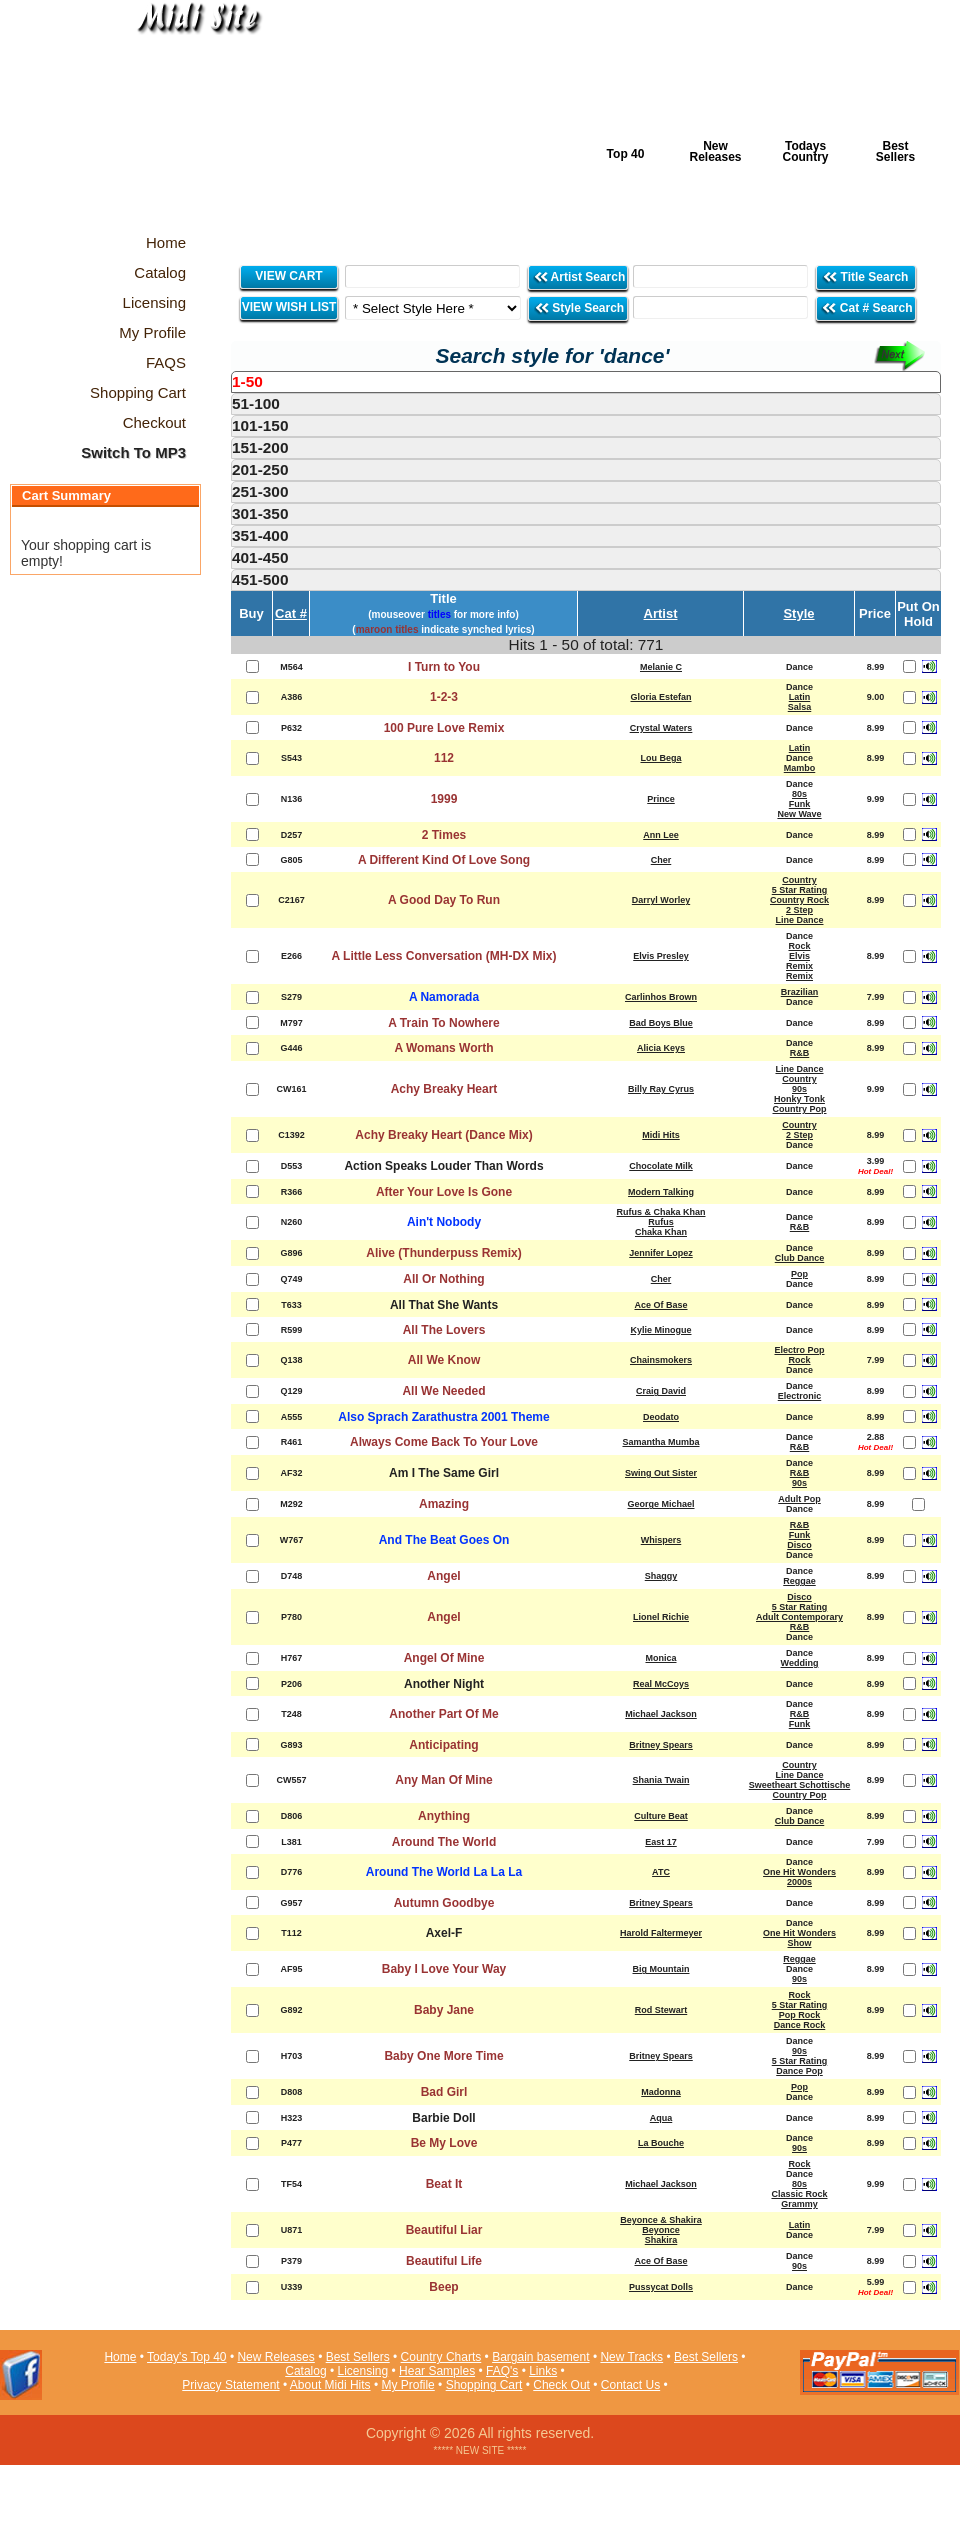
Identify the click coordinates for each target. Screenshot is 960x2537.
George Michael (660, 1504)
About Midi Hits (330, 2385)
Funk (800, 804)
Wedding (800, 1663)
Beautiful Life (444, 2261)
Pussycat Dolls (661, 2287)
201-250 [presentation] (260, 469)
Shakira (661, 2240)
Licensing (363, 2371)
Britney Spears (661, 1745)
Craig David (661, 1391)
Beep (443, 2287)
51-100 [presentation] (256, 403)
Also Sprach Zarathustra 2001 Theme (443, 1417)
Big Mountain (661, 1969)
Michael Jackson (661, 1714)
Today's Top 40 (186, 2357)
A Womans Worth (443, 1048)
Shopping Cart (484, 2385)
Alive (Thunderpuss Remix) (443, 1253)
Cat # (291, 613)
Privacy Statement (230, 2385)
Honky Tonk (799, 1099)
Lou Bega (660, 758)
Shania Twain (661, 1780)
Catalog (305, 2371)
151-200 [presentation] (260, 447)
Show (800, 1943)
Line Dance (799, 920)
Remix (799, 966)
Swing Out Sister (661, 1473)
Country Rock (799, 900)
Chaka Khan (661, 1232)
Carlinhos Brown (661, 997)
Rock (799, 946)
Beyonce (661, 2230)
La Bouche (661, 2143)
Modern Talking (661, 1192)
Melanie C (661, 667)
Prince (661, 799)
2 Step (799, 910)
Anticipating (443, 1745)
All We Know (444, 1360)
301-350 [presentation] (260, 513)
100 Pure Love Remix (444, 728)
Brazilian (800, 992)
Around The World (444, 1842)
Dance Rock (800, 2025)
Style (798, 613)
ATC (661, 1872)
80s (799, 794)
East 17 (661, 1842)
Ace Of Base (660, 1305)
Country (799, 880)
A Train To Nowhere (443, 1023)
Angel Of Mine (444, 1658)
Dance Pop (799, 2071)
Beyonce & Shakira (661, 2220)
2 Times (444, 835)
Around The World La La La (444, 1872)
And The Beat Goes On (444, 1540)
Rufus (661, 1222)
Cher (661, 860)
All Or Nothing (443, 1279)
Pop (799, 1274)
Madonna (661, 2092)
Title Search (866, 276)
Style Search (579, 307)
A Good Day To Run (444, 900)
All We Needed (443, 1391)
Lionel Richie (661, 1617)
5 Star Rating (800, 890)
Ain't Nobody (444, 1222)
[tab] (586, 382)
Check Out (561, 2385)
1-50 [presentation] (247, 381)
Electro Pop (799, 1350)
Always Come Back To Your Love (444, 1442)
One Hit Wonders (799, 1872)
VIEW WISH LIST (289, 307)
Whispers (661, 1540)
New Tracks (631, 2357)
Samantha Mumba (660, 1442)
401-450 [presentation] (260, 557)
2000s (799, 1882)
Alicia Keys (661, 1048)
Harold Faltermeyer (661, 1933)
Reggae (799, 1581)
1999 (444, 799)
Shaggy (661, 1576)
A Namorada (444, 997)
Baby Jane (444, 2010)
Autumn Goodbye (444, 1903)
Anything (444, 1816)
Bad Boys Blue (661, 1023)
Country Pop (800, 1109)
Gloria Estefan (660, 697)
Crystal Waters (661, 728)
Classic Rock (799, 2194)
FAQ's (502, 2371)
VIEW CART (288, 276)
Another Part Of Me (443, 1714)
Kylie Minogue (660, 1330)
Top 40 (626, 154)
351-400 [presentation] (260, 535)
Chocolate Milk (661, 1166)
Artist (661, 613)
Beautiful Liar (444, 2230)
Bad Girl (444, 2092)
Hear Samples (437, 2371)
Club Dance (800, 1258)
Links (543, 2371)
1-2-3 (444, 697)
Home (120, 2357)
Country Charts (441, 2357)
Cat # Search (866, 307)
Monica (660, 1658)
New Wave (799, 814)
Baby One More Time (443, 2056)
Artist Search (579, 276)
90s (799, 1089)
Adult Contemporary (799, 1617)
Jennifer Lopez (661, 1253)
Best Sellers (895, 151)
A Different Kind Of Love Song (444, 860)
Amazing (444, 1504)
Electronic (800, 1396)
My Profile (407, 2385)
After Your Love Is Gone (444, 1192)
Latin (800, 697)
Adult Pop (799, 1499)
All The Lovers (444, 1330)
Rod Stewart (661, 2010)
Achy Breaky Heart (444, 1089)
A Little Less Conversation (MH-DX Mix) (444, 956)
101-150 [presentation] (260, 425)
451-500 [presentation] (260, 579)
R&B (800, 1053)
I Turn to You (444, 667)
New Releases (715, 151)
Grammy (799, 2204)
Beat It (444, 2184)
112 (444, 758)
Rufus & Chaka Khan (660, 1212)
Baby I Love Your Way (444, 1969)
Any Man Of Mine (443, 1780)
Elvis (799, 956)
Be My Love (444, 2143)
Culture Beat (661, 1816)
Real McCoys (661, 1684)
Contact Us (630, 2385)
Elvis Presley (661, 956)
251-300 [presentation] (260, 491)
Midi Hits (186, 121)
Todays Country (806, 151)
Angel (443, 1576)
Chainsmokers (661, 1360)
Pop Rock (800, 2015)
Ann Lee (661, 835)
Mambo (800, 768)
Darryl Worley (661, 900)
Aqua (661, 2118)
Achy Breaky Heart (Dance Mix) (443, 1135)
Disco (799, 1545)
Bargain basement (540, 2357)
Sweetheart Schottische (800, 1785)
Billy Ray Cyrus (661, 1089)
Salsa (800, 707)
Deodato (661, 1417)
